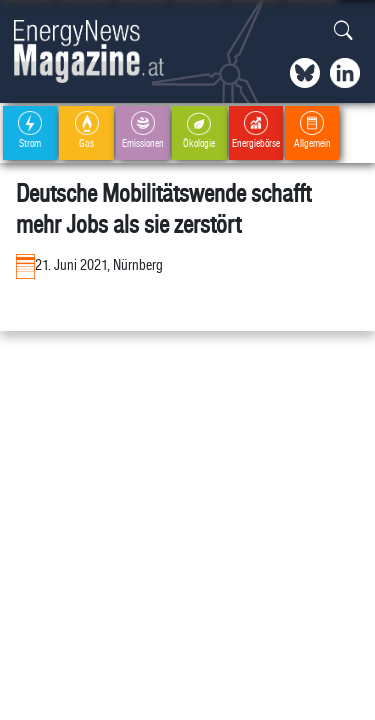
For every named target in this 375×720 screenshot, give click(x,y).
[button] (343, 31)
